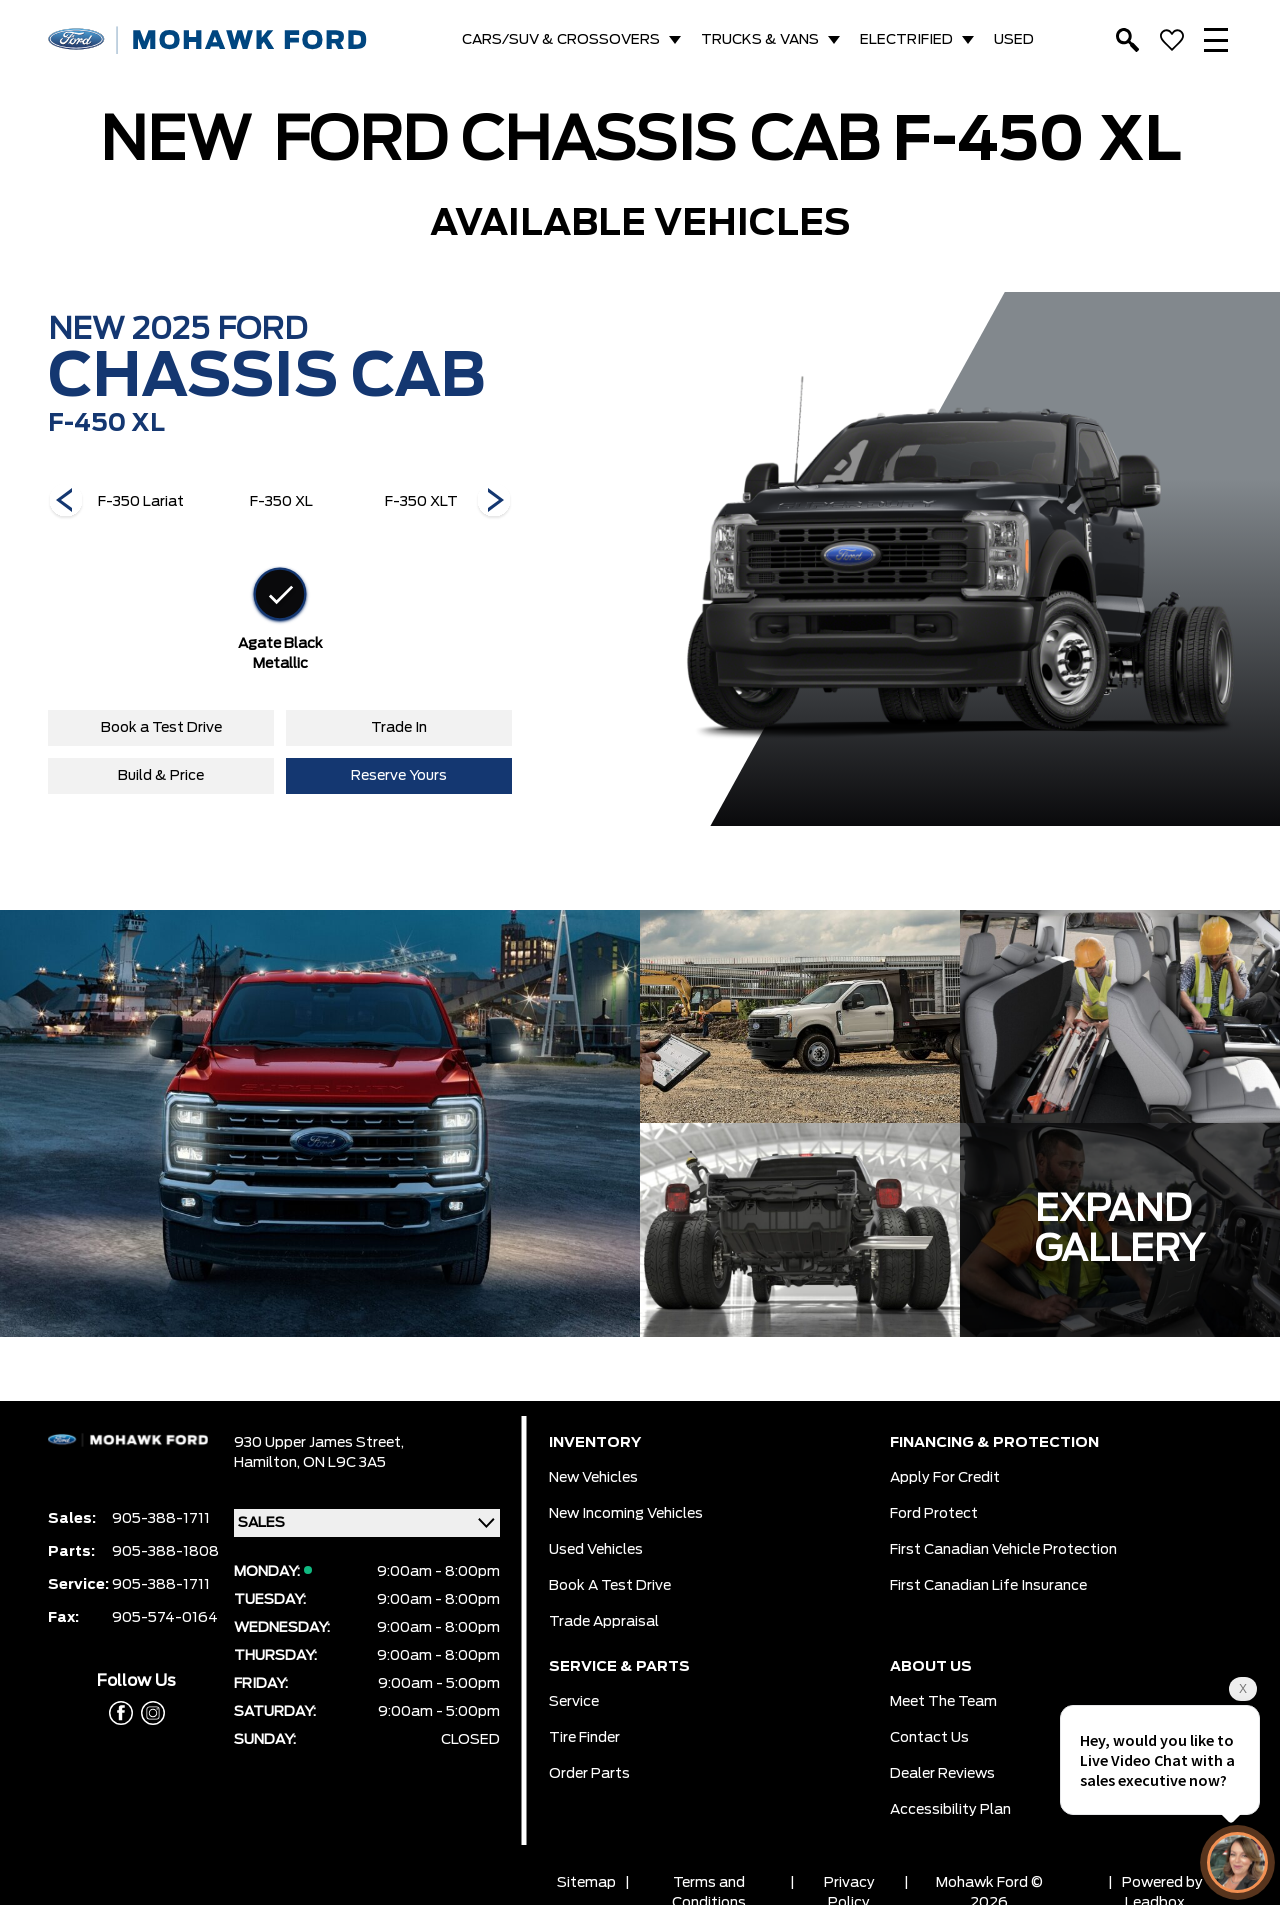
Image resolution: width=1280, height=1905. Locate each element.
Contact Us (929, 1738)
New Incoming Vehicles (626, 1514)
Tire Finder (584, 1738)
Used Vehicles (596, 1550)
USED (1014, 40)
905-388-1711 (161, 1519)
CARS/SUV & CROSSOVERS (561, 40)
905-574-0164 (165, 1618)
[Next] (66, 502)
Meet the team (943, 1702)
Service (574, 1702)
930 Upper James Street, (319, 1443)
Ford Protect (934, 1514)
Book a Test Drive (161, 728)
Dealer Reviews (942, 1774)
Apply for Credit (945, 1478)
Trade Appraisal (604, 1622)
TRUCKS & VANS (760, 40)
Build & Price (161, 776)
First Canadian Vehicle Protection (1003, 1550)
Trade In (399, 728)
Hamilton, (268, 1463)
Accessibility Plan (950, 1810)
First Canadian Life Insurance (988, 1586)
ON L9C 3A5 (344, 1463)
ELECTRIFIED (906, 40)
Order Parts (589, 1774)
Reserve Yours (399, 776)
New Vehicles (593, 1478)
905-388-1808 (165, 1552)
